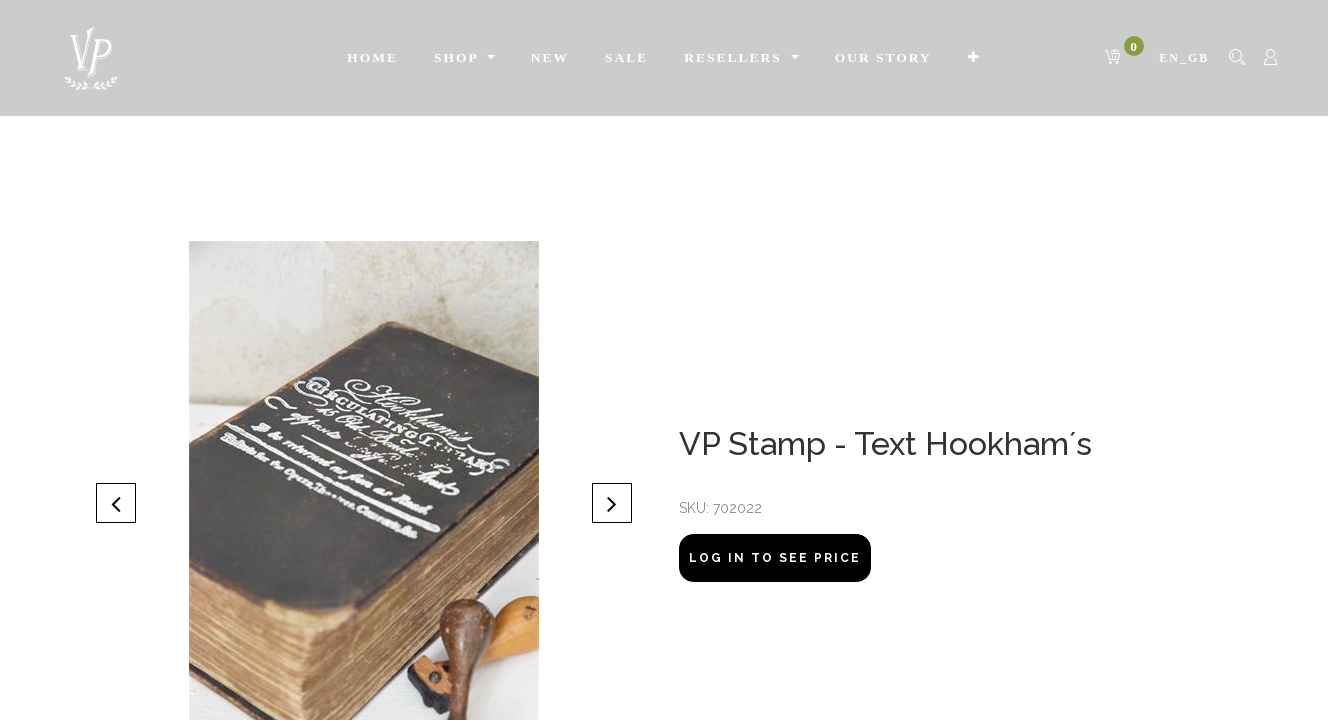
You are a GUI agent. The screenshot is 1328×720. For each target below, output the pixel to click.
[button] (116, 583)
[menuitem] (315, 58)
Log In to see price (775, 637)
